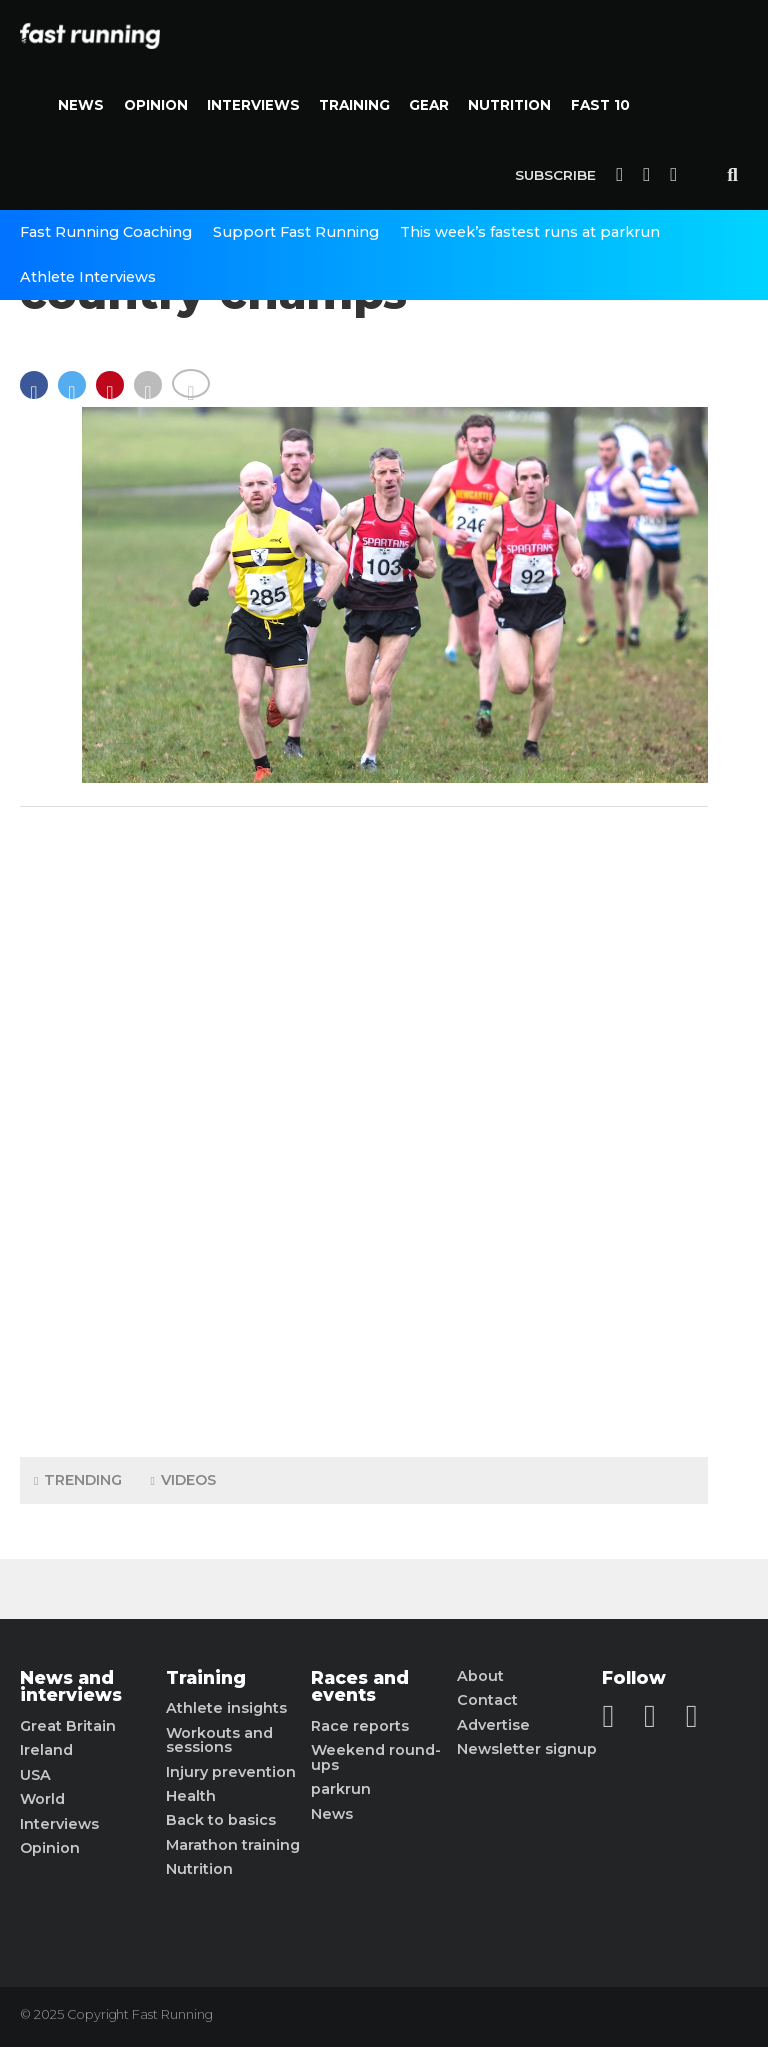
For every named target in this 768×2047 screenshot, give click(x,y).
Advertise (493, 1725)
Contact (487, 1700)
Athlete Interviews (88, 277)
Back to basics (221, 1820)
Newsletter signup (527, 1749)
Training (354, 105)
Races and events (360, 1686)
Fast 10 (600, 105)
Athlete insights (226, 1708)
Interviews (253, 105)
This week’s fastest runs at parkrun (530, 232)
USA (35, 1775)
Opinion (156, 105)
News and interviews (71, 1686)
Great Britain (68, 1726)
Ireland (46, 1750)
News (81, 105)
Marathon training (233, 1845)
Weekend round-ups (376, 1757)
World (42, 1799)
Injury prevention (231, 1772)
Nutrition (509, 105)
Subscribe (555, 175)
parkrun (341, 1789)
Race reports (360, 1726)
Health (191, 1796)
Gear (429, 105)
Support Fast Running (296, 232)
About (480, 1676)
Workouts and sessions (219, 1740)
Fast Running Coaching (106, 232)
